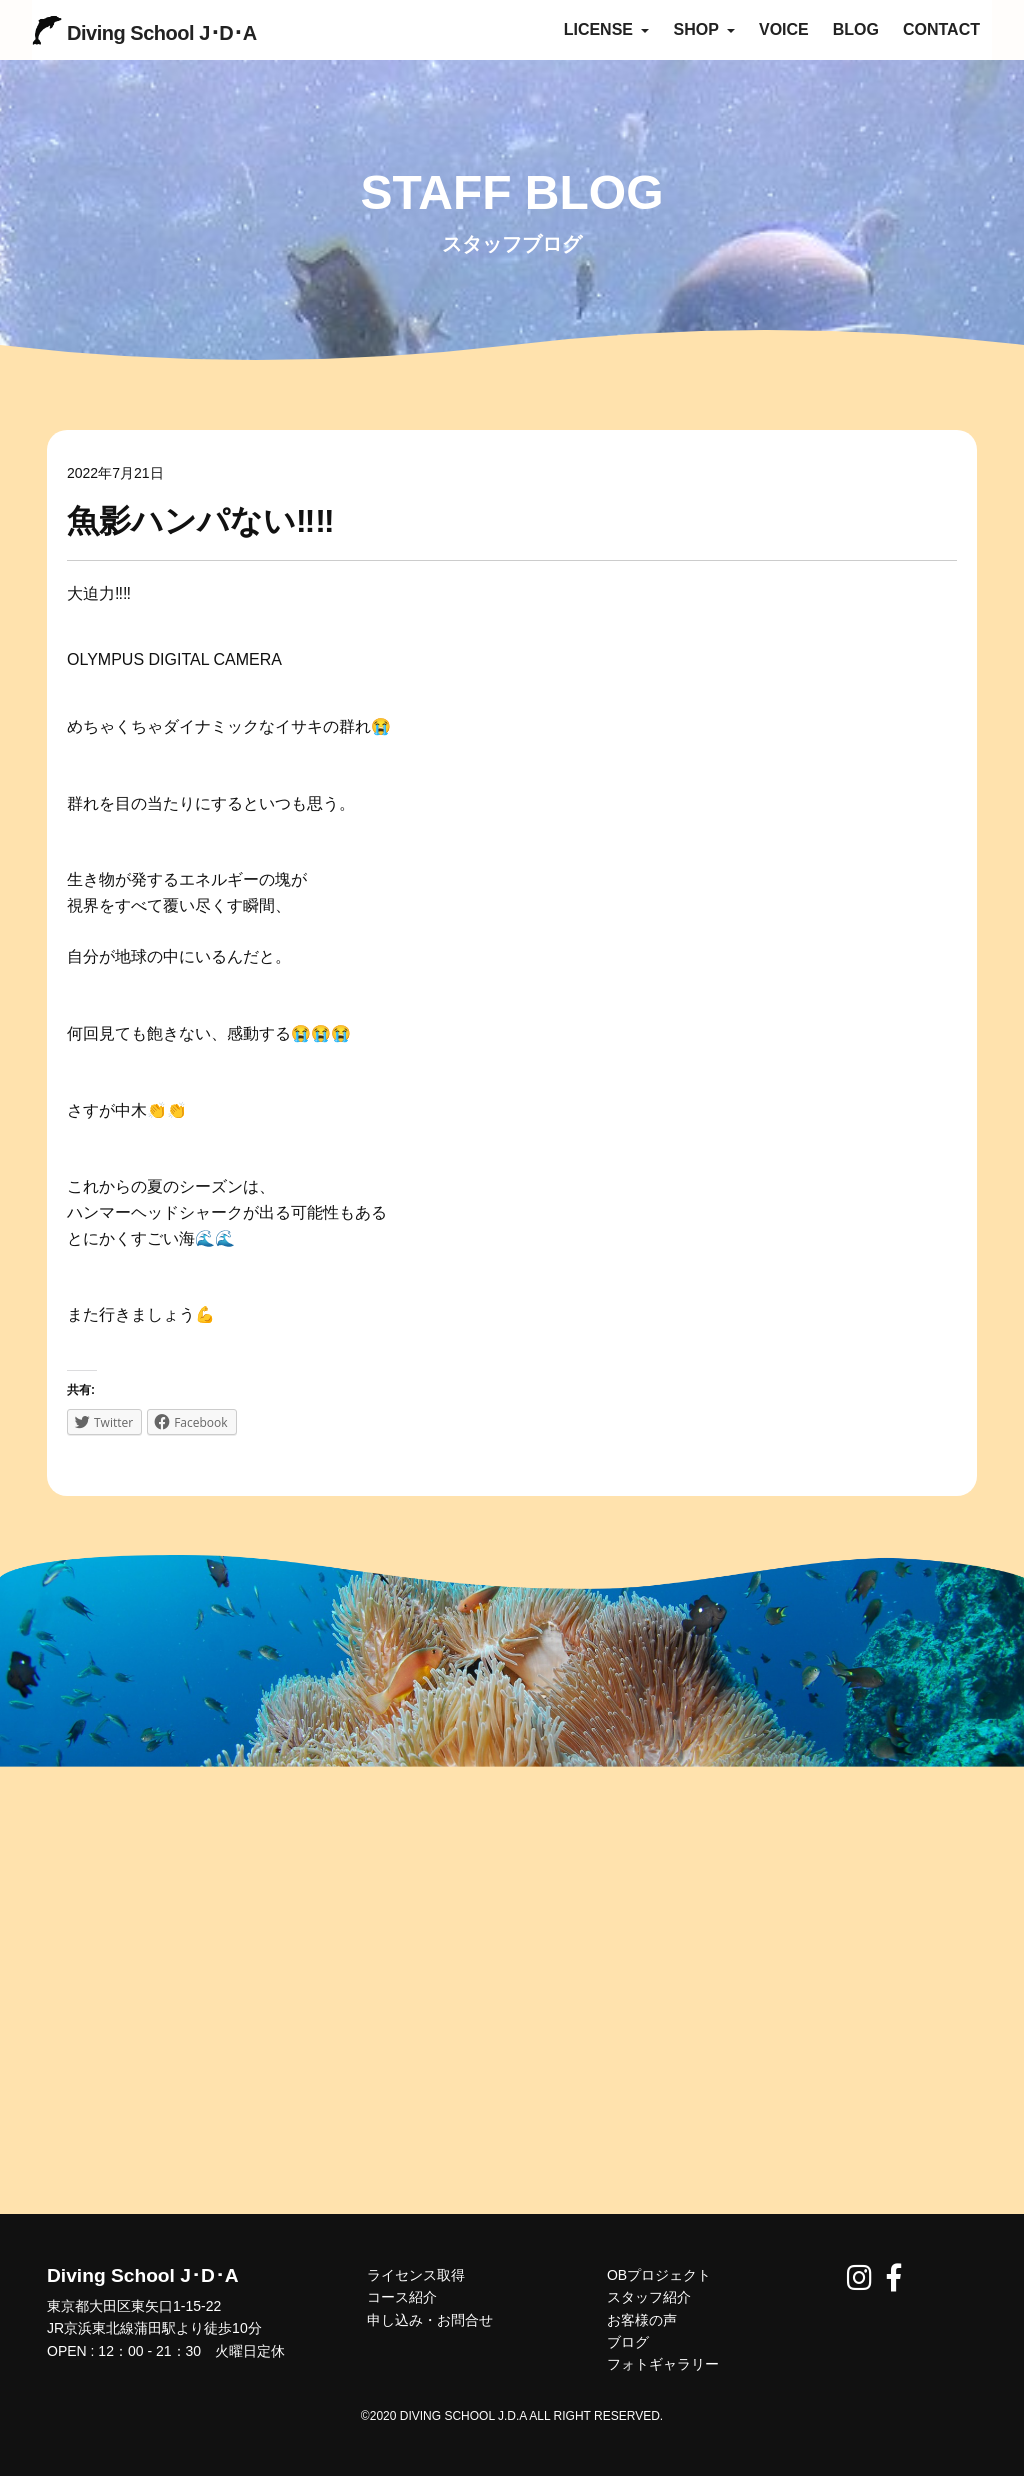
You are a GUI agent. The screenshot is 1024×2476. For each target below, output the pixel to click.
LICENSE (607, 29)
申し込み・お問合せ (430, 2320)
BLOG (856, 29)
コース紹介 (402, 2297)
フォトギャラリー (663, 2364)
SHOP (704, 29)
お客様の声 (642, 2320)
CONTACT (941, 29)
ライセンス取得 (416, 2275)
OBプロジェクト (659, 2275)
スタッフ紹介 (649, 2297)
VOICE (784, 29)
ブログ (628, 2342)
